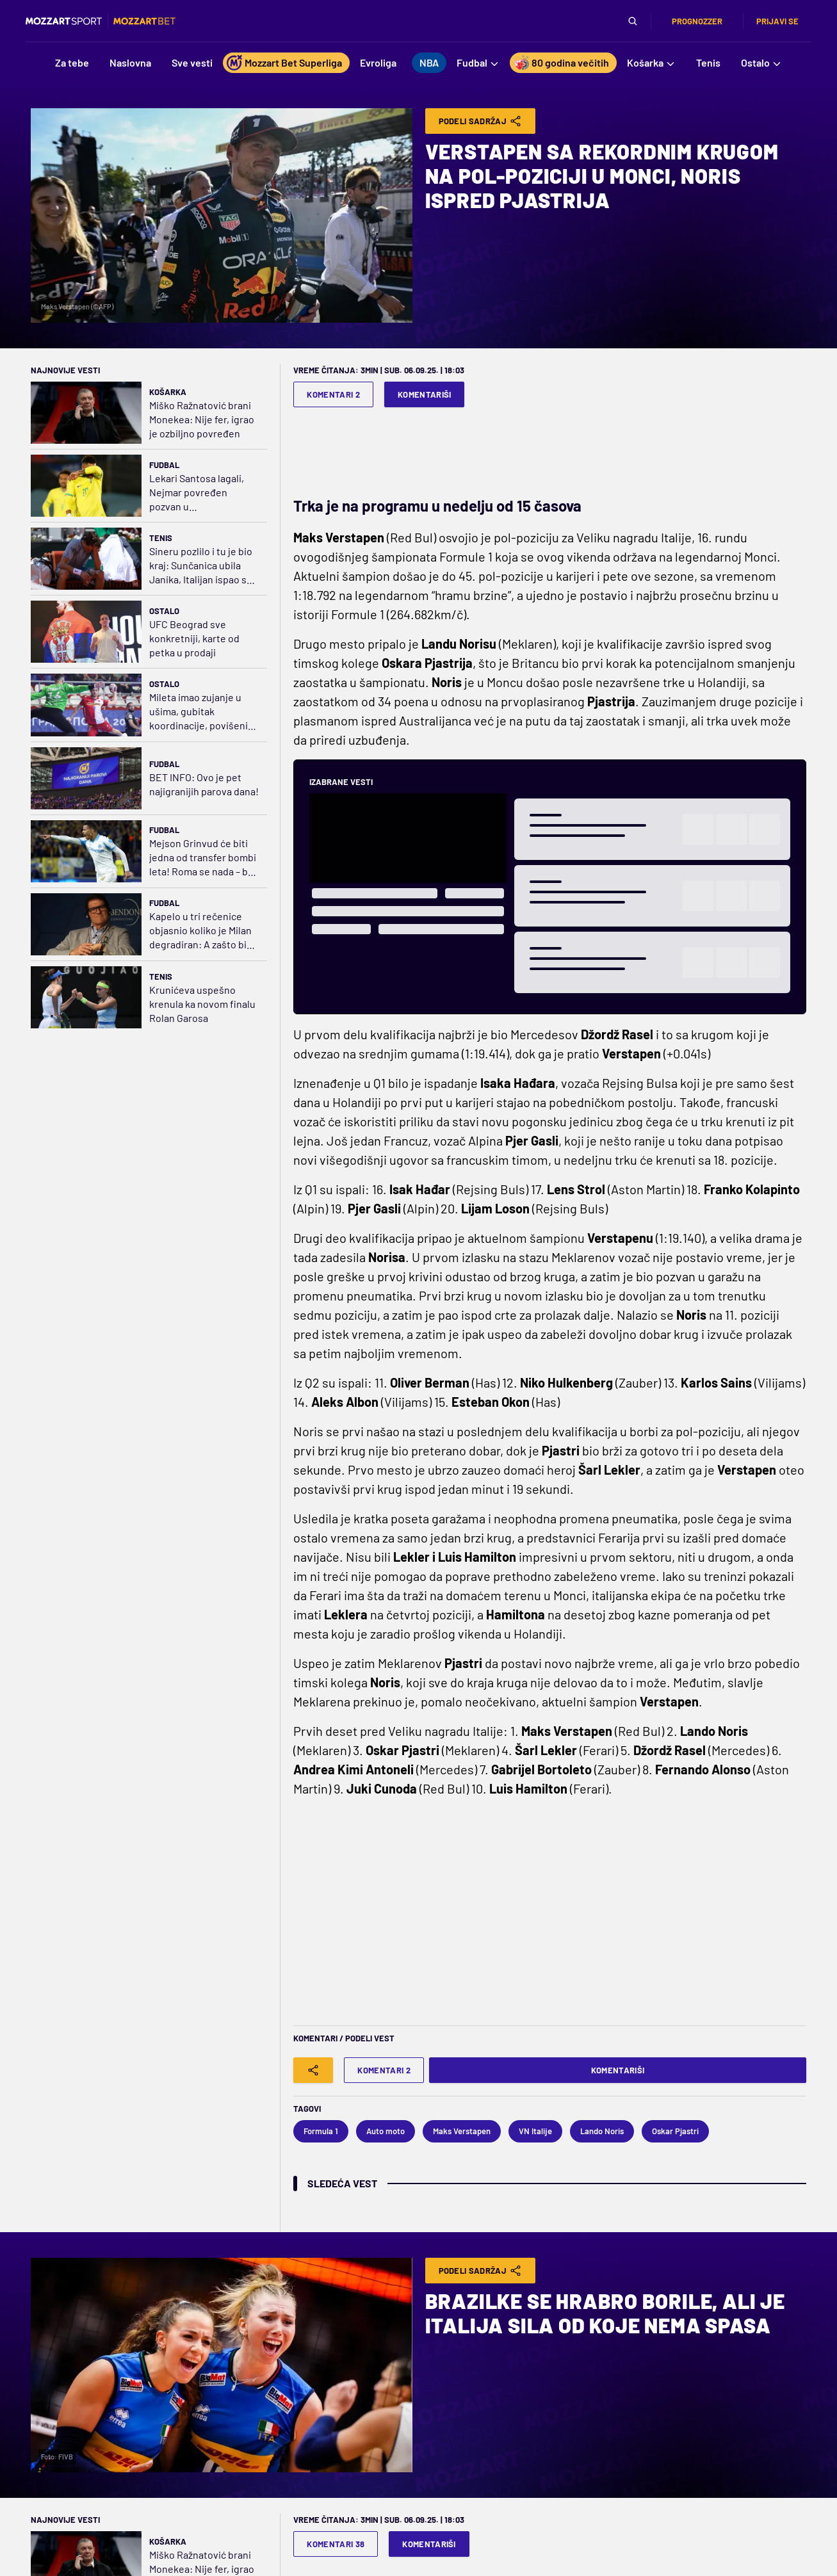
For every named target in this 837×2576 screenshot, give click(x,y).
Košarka (167, 392)
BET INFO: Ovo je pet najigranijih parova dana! (204, 784)
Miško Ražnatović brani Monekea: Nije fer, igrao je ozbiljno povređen (201, 419)
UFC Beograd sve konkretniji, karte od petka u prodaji (194, 638)
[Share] (313, 2070)
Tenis (160, 538)
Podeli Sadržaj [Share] (481, 121)
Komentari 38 (335, 2544)
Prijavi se (777, 21)
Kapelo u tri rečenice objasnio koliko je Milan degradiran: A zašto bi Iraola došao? (200, 931)
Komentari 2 (333, 394)
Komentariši (424, 394)
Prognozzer (697, 21)
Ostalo (164, 611)
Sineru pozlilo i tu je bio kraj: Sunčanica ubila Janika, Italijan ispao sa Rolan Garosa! (200, 566)
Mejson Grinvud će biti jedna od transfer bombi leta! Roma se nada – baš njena (203, 858)
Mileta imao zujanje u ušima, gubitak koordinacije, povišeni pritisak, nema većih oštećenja (198, 712)
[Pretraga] (633, 21)
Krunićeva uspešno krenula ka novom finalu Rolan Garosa (202, 1004)
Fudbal (164, 465)
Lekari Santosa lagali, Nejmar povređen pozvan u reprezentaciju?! (196, 493)
